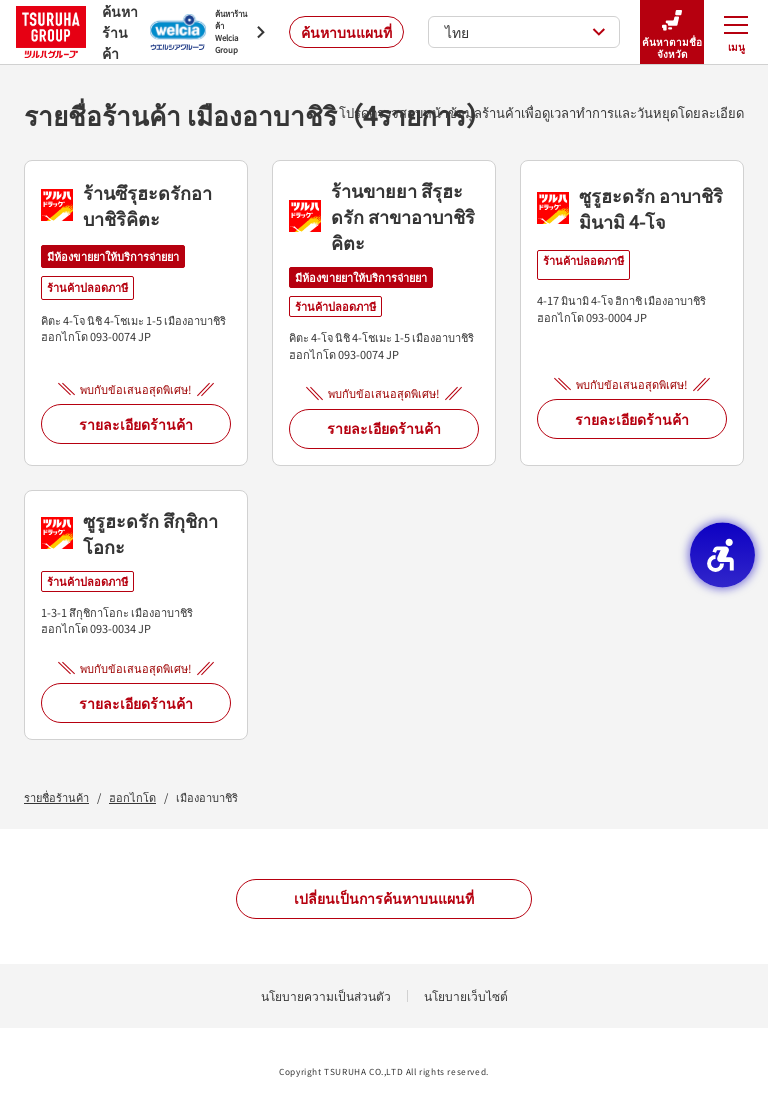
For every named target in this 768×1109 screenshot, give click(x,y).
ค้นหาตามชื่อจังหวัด (672, 32)
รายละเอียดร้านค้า (136, 424)
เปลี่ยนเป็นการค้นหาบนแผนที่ (384, 898)
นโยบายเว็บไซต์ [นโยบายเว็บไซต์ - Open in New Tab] (466, 995)
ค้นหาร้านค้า (71, 32)
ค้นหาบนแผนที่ (346, 32)
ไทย (525, 32)
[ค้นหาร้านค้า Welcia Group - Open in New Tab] (207, 31)
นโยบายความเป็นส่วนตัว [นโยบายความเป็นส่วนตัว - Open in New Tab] (326, 995)
